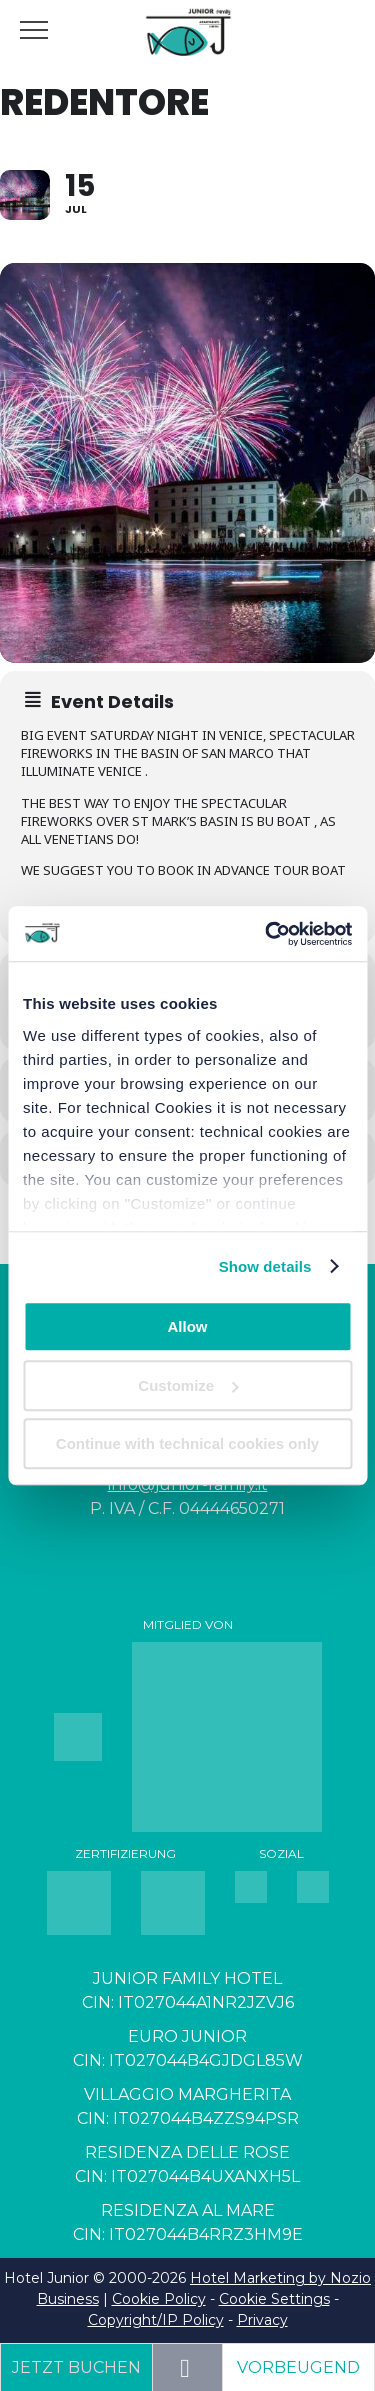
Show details (265, 1266)
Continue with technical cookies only (187, 1443)
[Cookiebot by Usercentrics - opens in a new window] (267, 934)
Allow (188, 1326)
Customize (188, 1385)
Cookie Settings (274, 2299)
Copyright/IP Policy (156, 2320)
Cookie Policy (159, 2299)
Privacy (262, 2320)
